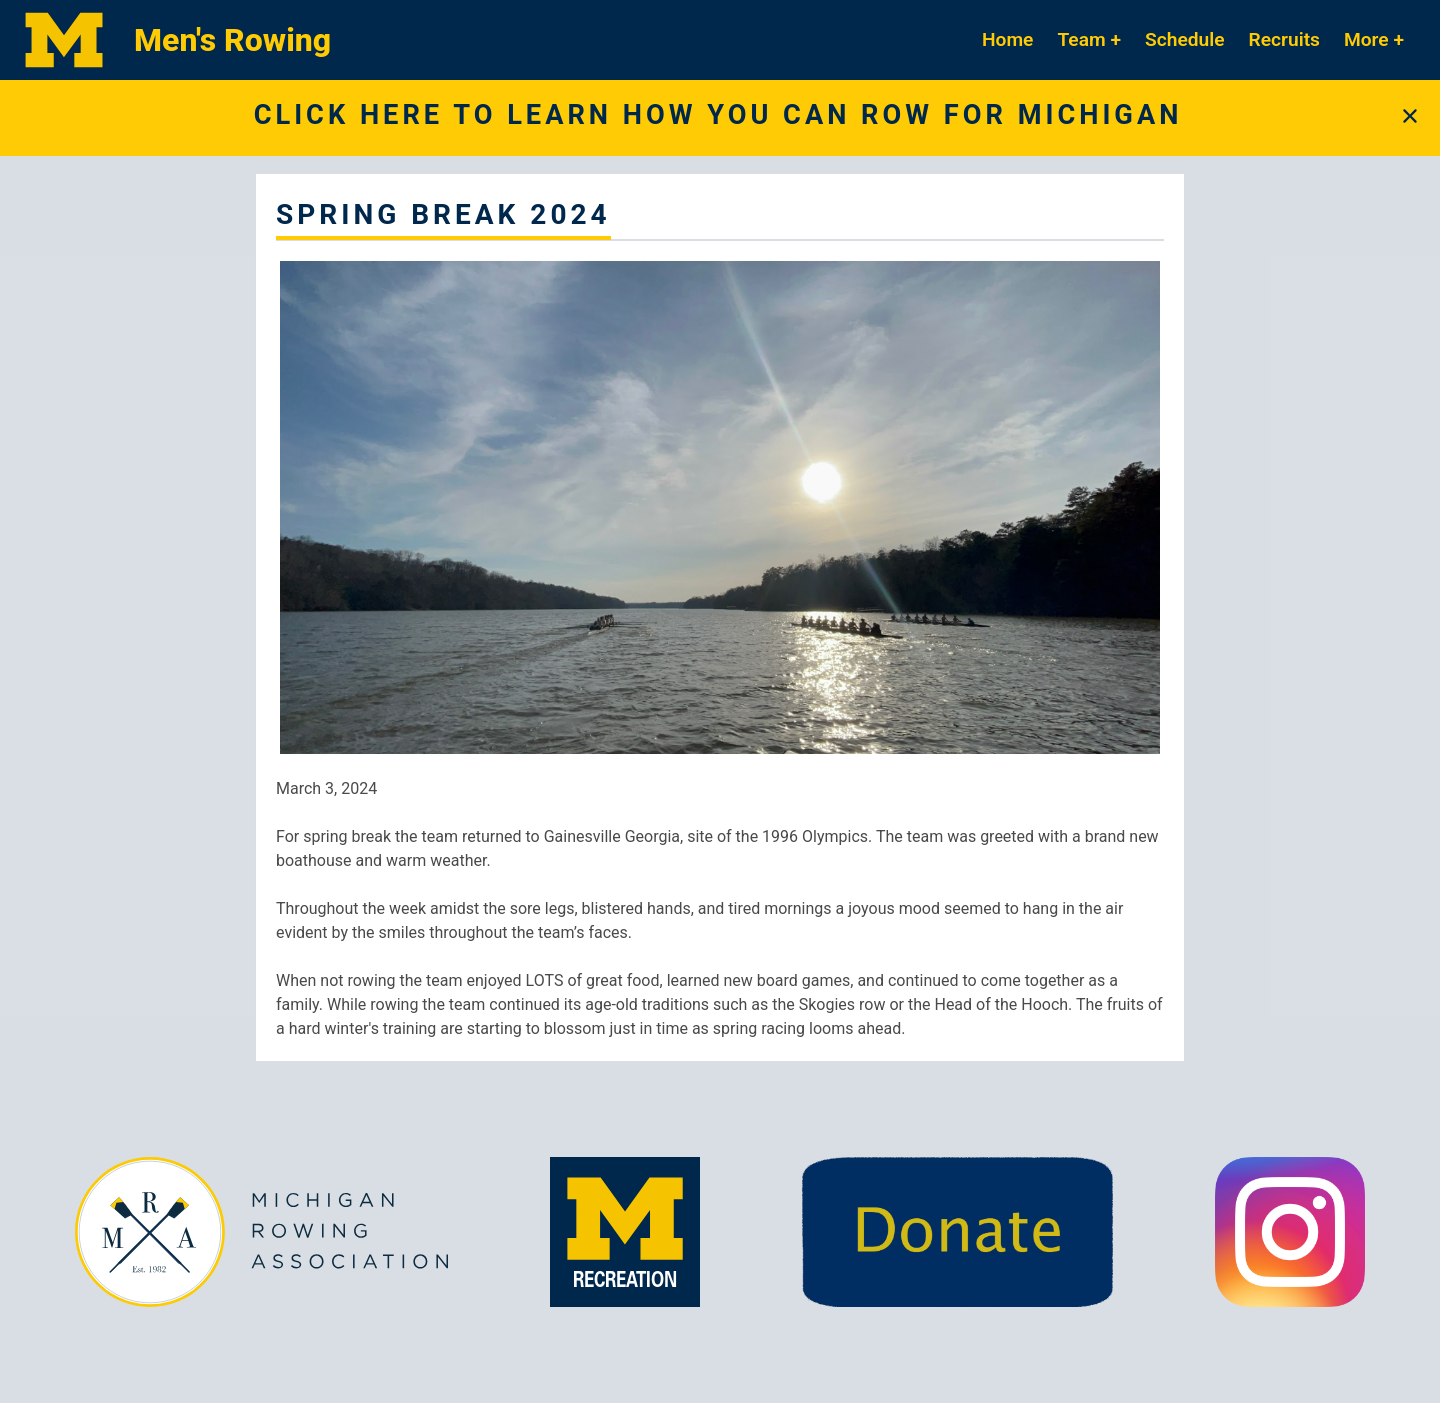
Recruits (1284, 39)
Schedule (1185, 39)
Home (1007, 39)
